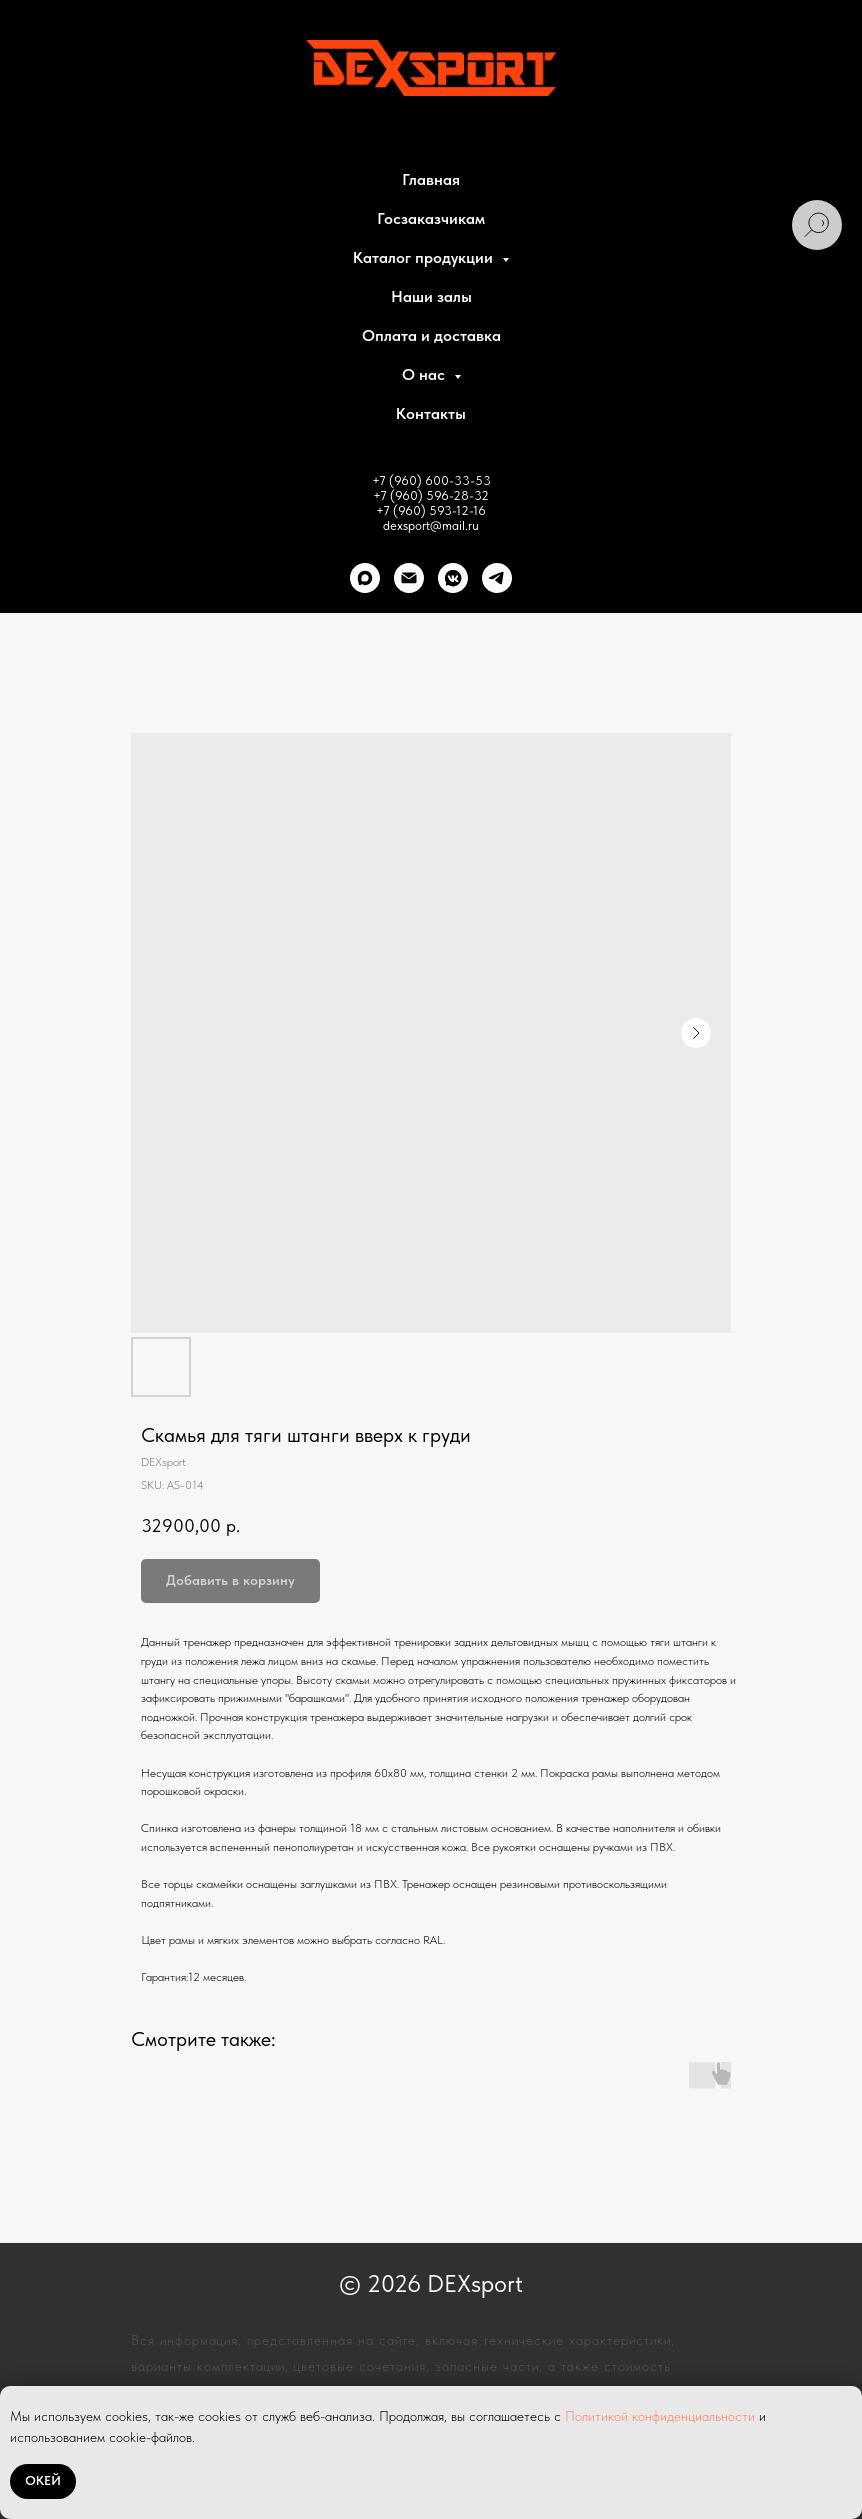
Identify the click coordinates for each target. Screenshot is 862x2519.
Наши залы (431, 296)
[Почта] (409, 578)
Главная (431, 179)
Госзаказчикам (431, 218)
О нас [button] (425, 374)
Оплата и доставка (431, 335)
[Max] (365, 578)
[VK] (453, 578)
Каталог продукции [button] (425, 257)
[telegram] (497, 578)
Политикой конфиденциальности (660, 2416)
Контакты (431, 413)
